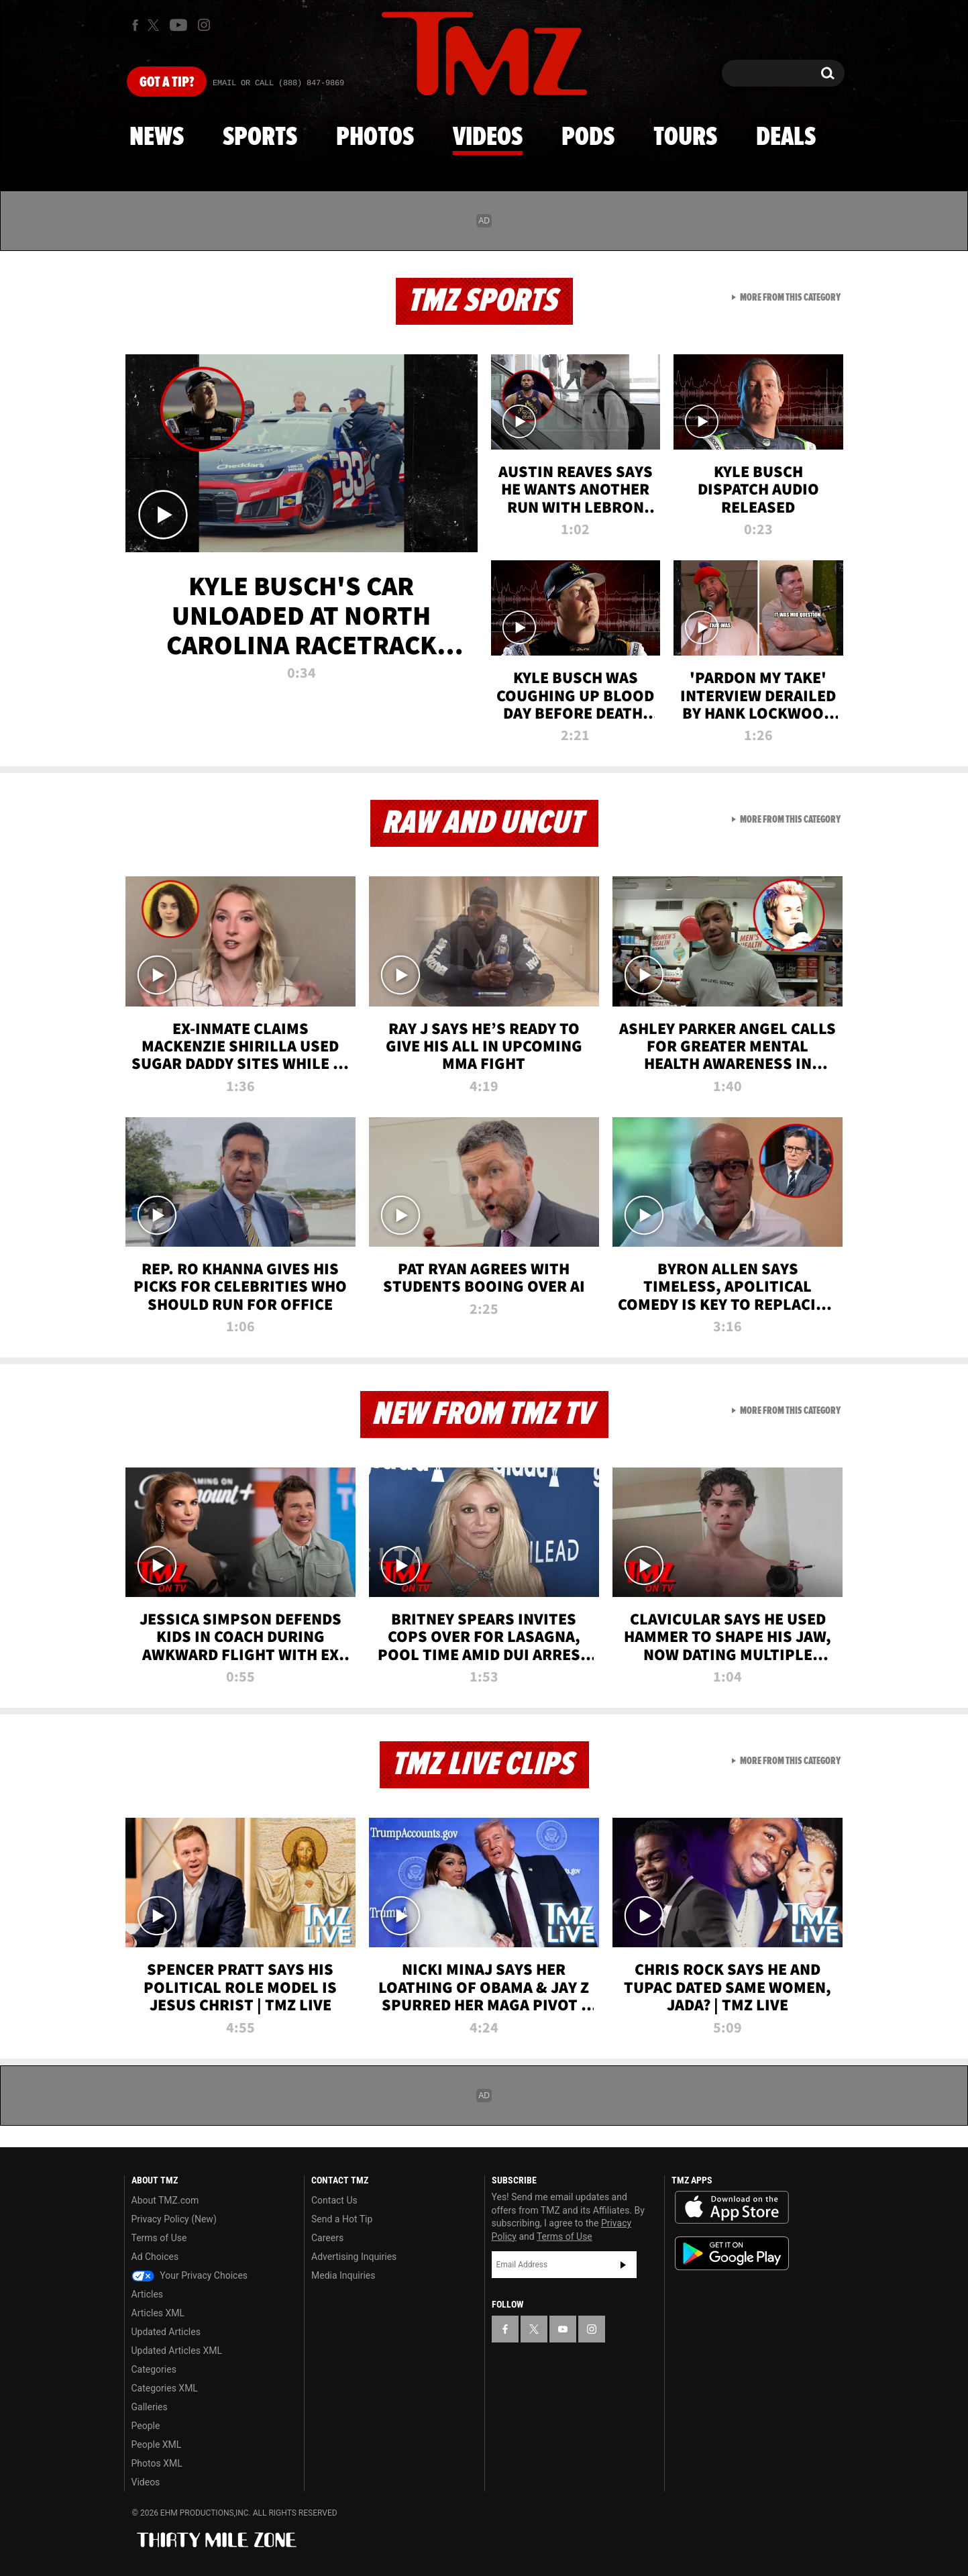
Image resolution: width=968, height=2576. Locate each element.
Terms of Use (159, 2237)
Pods (587, 137)
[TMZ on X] (155, 25)
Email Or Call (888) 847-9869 (278, 83)
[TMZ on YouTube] (562, 2329)
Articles (147, 2294)
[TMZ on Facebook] (135, 25)
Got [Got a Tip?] (167, 82)
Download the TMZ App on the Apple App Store (732, 2207)
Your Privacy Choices (189, 2275)
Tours (685, 137)
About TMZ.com (165, 2200)
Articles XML (158, 2313)
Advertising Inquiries (353, 2256)
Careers (327, 2237)
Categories (153, 2369)
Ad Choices (155, 2256)
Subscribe (623, 2264)
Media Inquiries (343, 2275)
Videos (488, 137)
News (156, 137)
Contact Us (334, 2200)
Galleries (149, 2407)
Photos (375, 137)
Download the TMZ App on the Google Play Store (732, 2253)
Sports (260, 137)
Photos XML (156, 2463)
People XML (156, 2444)
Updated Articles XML (176, 2350)
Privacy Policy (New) (174, 2219)
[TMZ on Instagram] (204, 25)
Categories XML (164, 2388)
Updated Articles (166, 2331)
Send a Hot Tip (341, 2219)
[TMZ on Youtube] (178, 25)
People (145, 2425)
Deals (786, 137)
